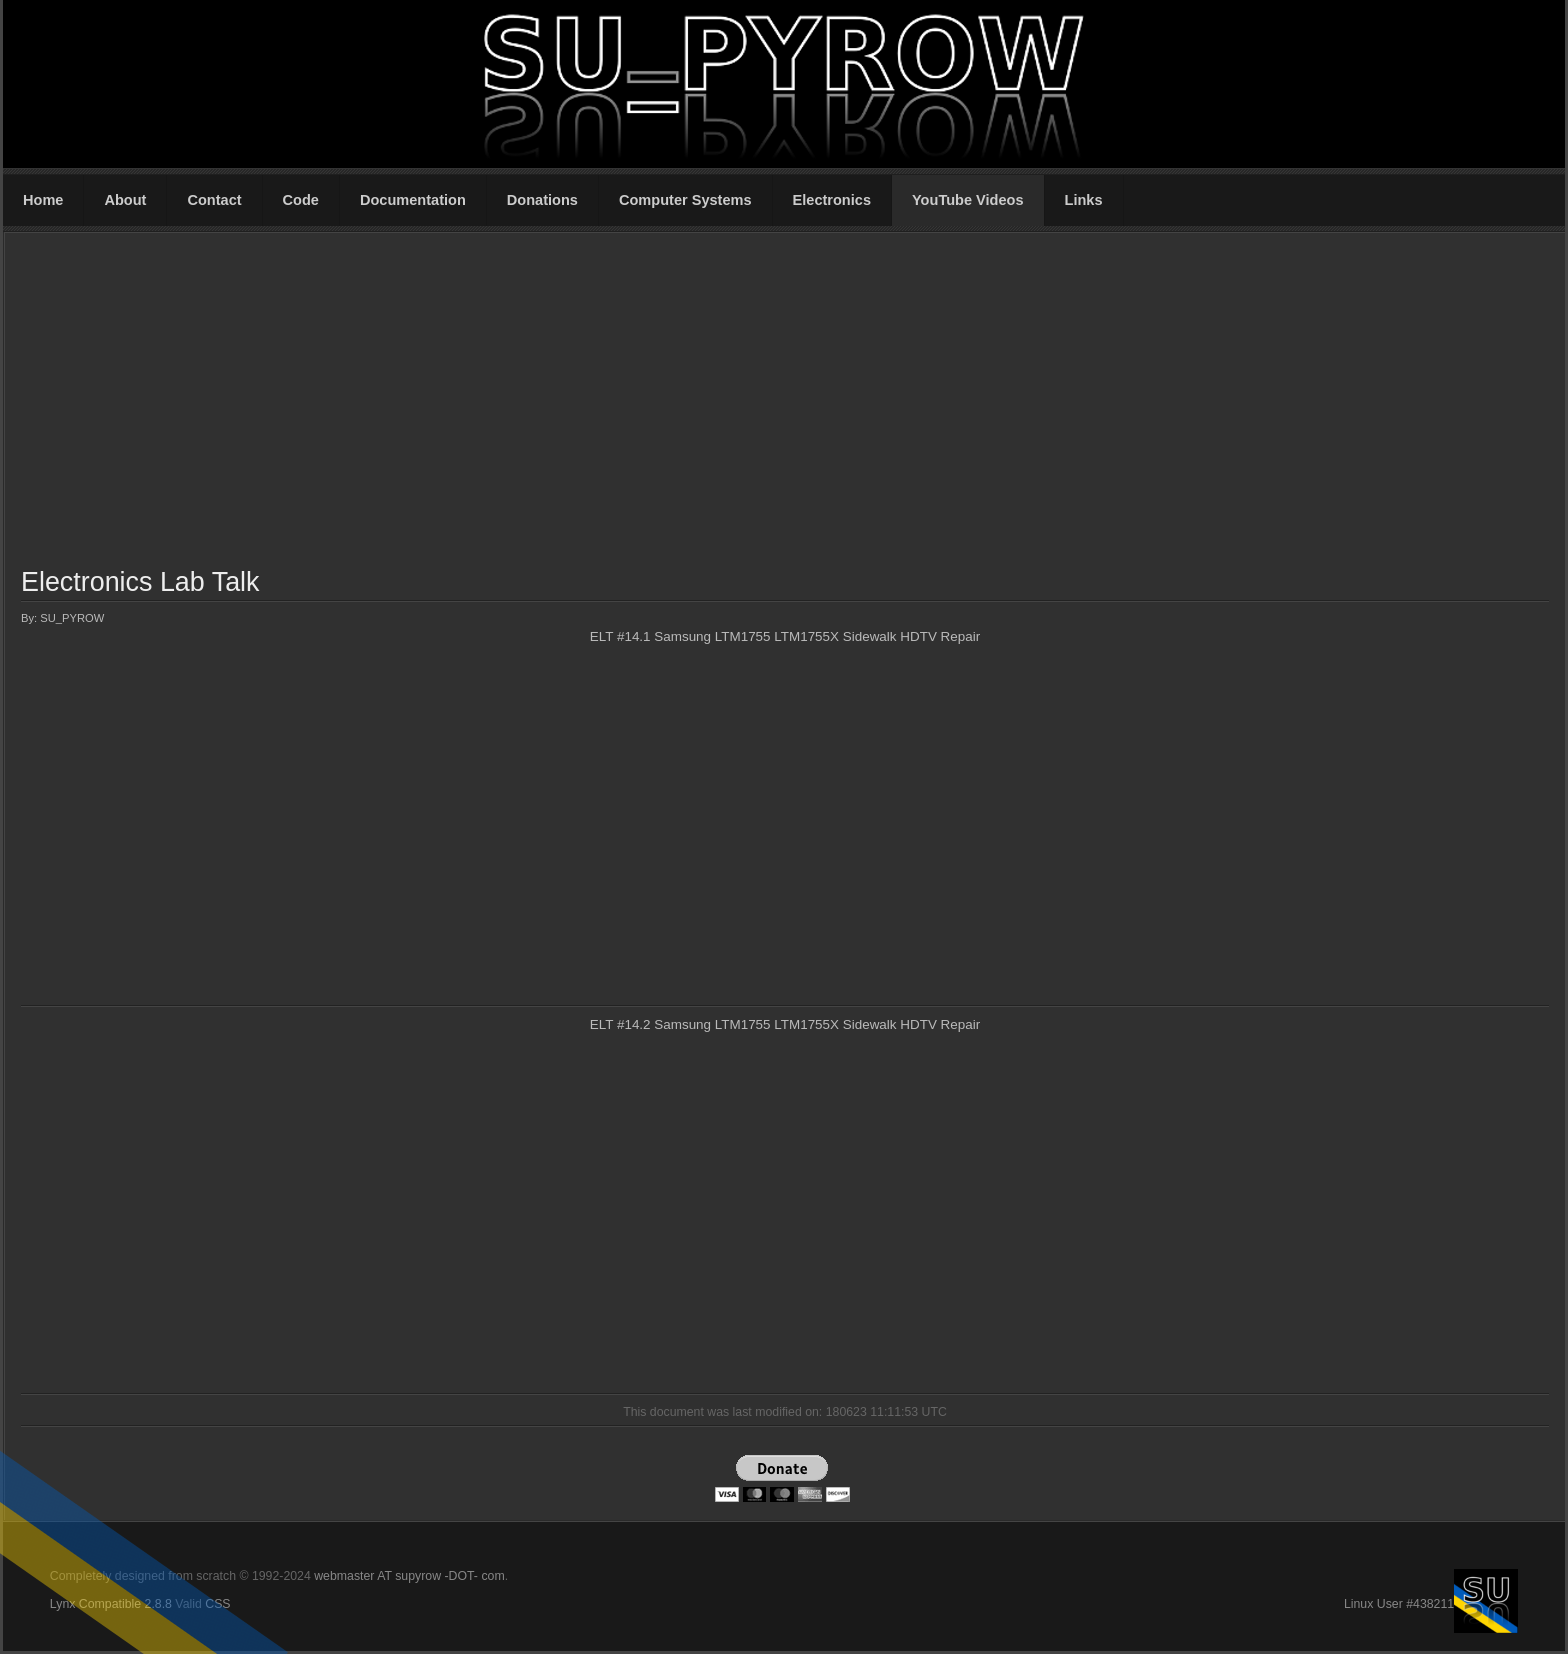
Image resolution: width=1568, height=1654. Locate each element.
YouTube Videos (968, 200)
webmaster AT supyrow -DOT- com (409, 1576)
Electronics (832, 200)
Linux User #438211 (1399, 1604)
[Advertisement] (785, 399)
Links (1084, 200)
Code (301, 200)
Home (43, 200)
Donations (542, 200)
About (125, 200)
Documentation (413, 200)
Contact (214, 200)
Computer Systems (685, 200)
